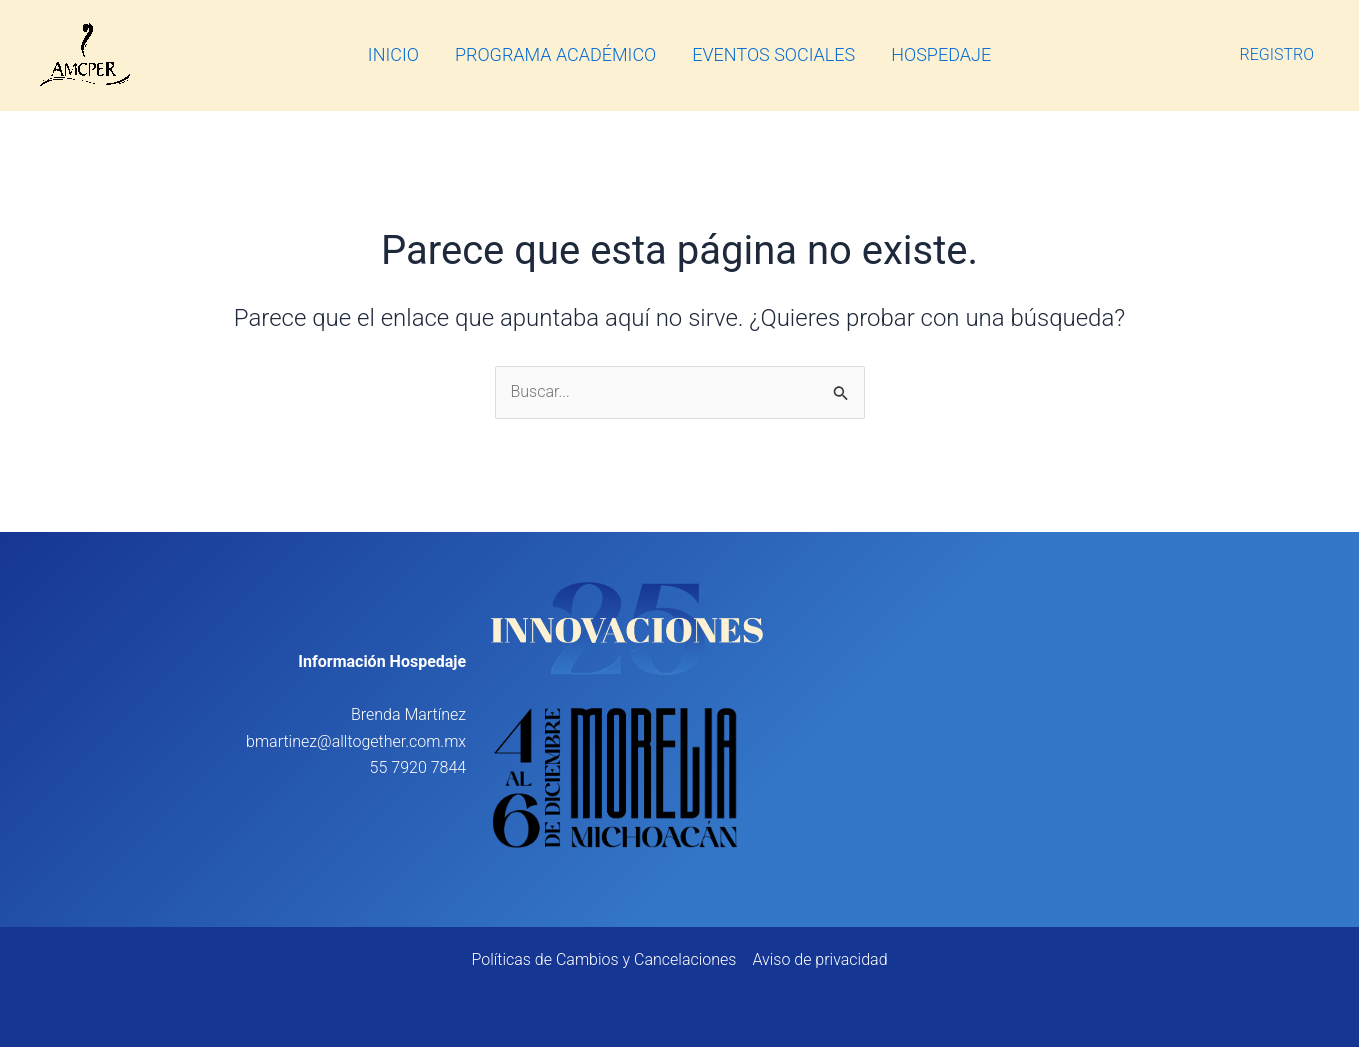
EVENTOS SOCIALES (773, 54)
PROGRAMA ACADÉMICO (555, 54)
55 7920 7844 (418, 767)
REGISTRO (1277, 54)
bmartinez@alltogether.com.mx (356, 741)
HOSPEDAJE (941, 54)
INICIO (393, 54)
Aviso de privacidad (819, 959)
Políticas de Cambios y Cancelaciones (603, 959)
